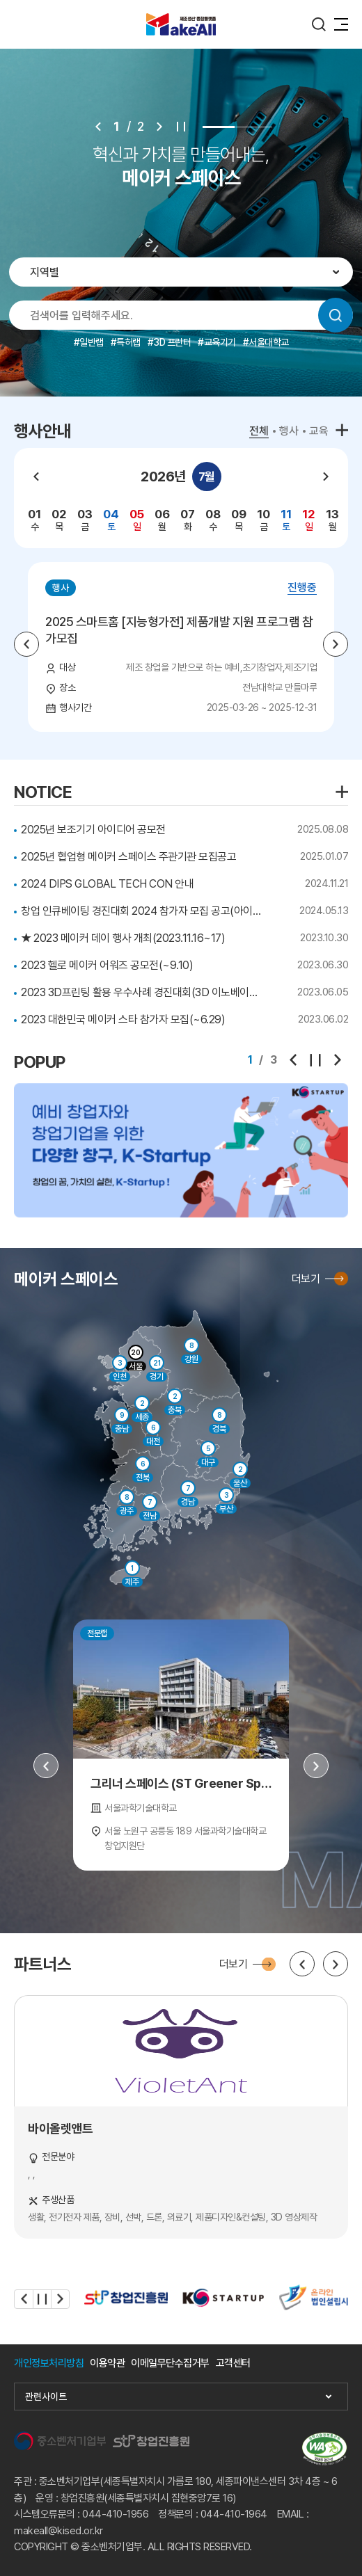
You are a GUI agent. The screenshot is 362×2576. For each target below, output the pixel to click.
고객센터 (233, 2363)
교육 (319, 431)
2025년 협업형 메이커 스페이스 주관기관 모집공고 (128, 856)
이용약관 (107, 2363)
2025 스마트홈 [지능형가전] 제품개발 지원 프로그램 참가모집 (179, 630)
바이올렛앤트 (60, 2128)
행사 (289, 431)
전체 (259, 431)
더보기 (306, 1279)
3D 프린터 (172, 342)
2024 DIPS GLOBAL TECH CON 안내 (107, 883)
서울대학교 (269, 342)
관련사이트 (46, 2396)
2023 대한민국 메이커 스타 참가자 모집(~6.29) (123, 1019)
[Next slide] (159, 126)
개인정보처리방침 (49, 2363)
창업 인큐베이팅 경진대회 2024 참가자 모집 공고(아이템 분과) (143, 911)
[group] (34, 519)
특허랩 (128, 342)
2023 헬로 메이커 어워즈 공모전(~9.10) (107, 965)
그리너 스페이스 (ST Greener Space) (181, 1783)
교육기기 (220, 342)
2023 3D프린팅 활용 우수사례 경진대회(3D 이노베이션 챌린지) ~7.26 (143, 992)
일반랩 (91, 342)
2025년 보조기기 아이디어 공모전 (93, 829)
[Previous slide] (98, 126)
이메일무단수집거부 (170, 2363)
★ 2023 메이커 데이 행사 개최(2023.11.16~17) (123, 938)
